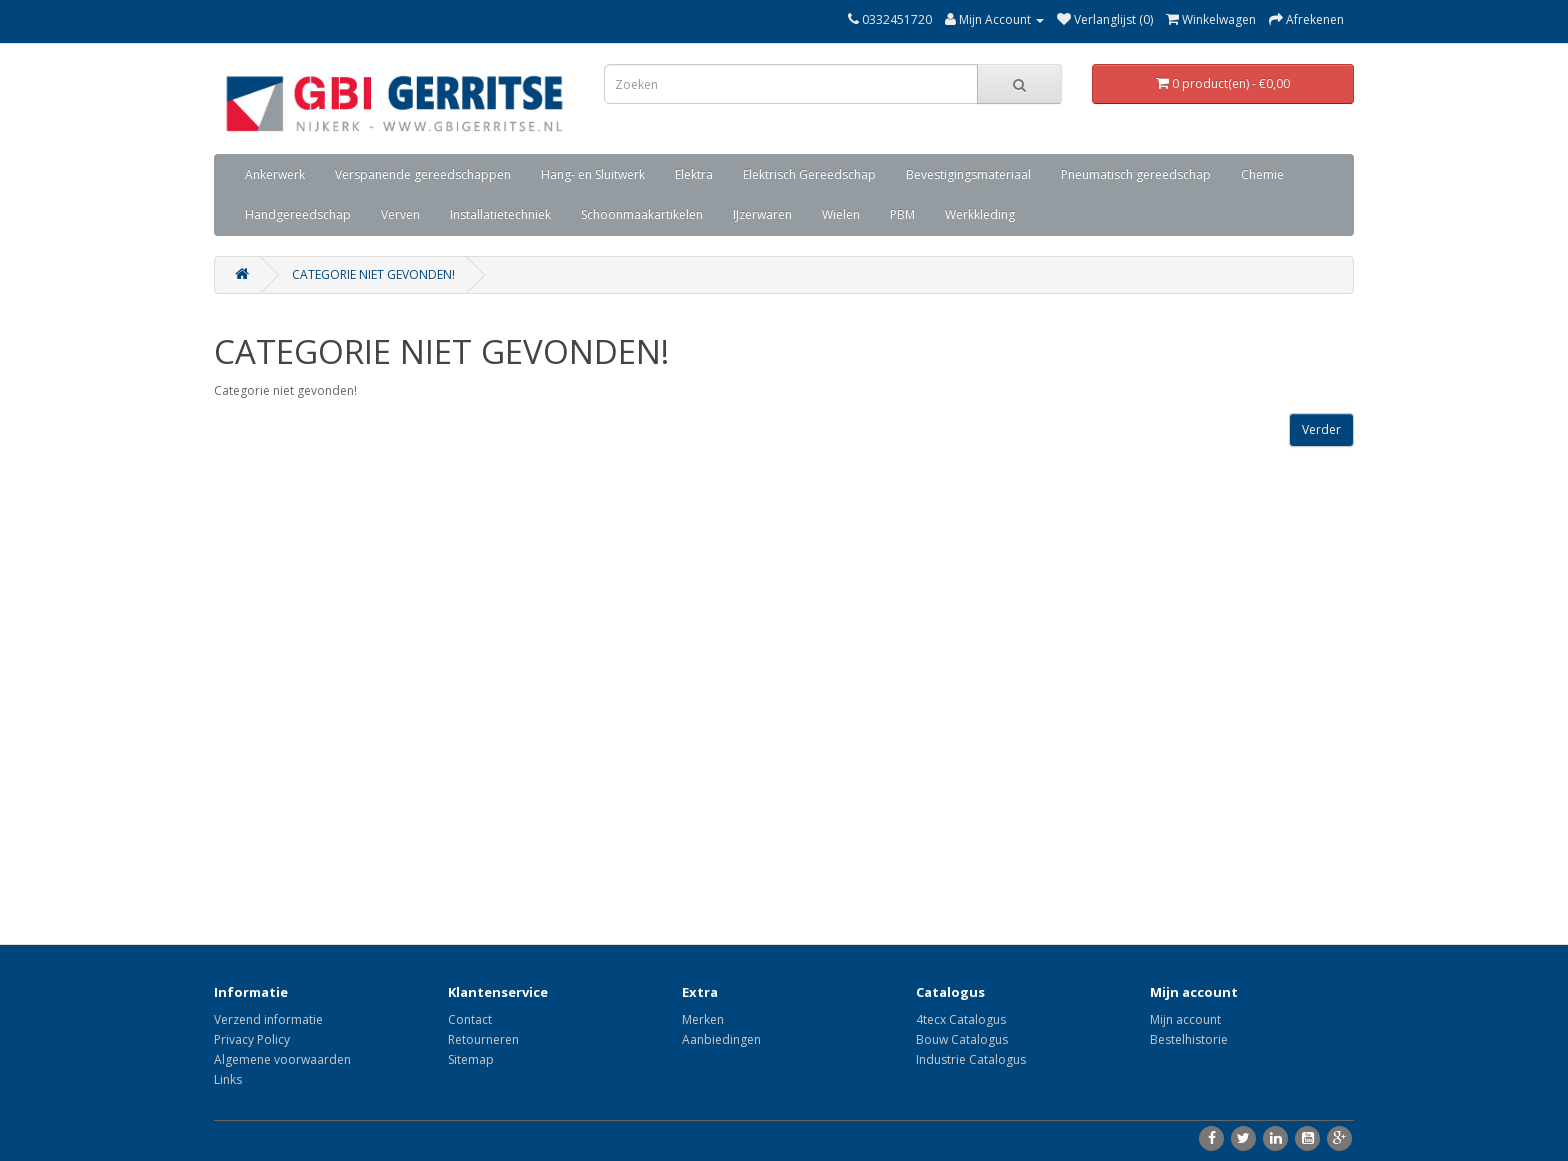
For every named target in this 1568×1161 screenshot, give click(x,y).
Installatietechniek (500, 214)
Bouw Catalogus (962, 1039)
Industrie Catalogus (971, 1059)
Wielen (841, 214)
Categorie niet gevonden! (373, 274)
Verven (400, 214)
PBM (902, 214)
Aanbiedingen (721, 1039)
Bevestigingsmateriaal (968, 174)
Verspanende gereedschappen (423, 174)
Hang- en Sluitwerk (593, 174)
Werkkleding (980, 214)
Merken (703, 1019)
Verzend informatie (268, 1019)
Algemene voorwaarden (282, 1059)
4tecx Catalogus (961, 1019)
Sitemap (471, 1059)
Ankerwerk (275, 174)
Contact (470, 1019)
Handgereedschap (298, 214)
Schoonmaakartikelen (642, 214)
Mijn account (1185, 1019)
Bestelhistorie (1189, 1039)
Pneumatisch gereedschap (1136, 174)
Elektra (694, 174)
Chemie (1262, 174)
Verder (1321, 429)
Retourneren (483, 1039)
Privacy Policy (252, 1039)
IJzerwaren (762, 214)
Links (228, 1079)
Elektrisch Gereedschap (809, 174)
